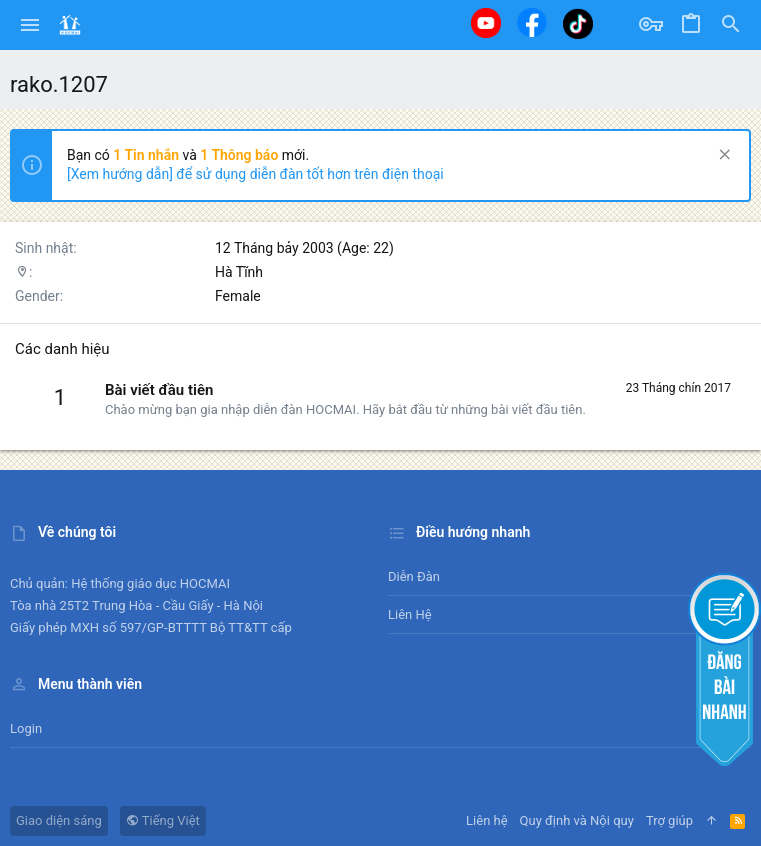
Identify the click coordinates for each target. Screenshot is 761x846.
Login (26, 728)
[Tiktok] (578, 23)
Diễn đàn (414, 576)
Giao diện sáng (59, 820)
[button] (30, 25)
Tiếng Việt (163, 820)
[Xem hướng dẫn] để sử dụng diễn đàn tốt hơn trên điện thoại (255, 174)
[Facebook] (532, 22)
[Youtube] (486, 23)
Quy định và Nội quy (577, 820)
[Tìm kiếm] (731, 25)
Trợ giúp (669, 820)
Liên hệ (410, 614)
